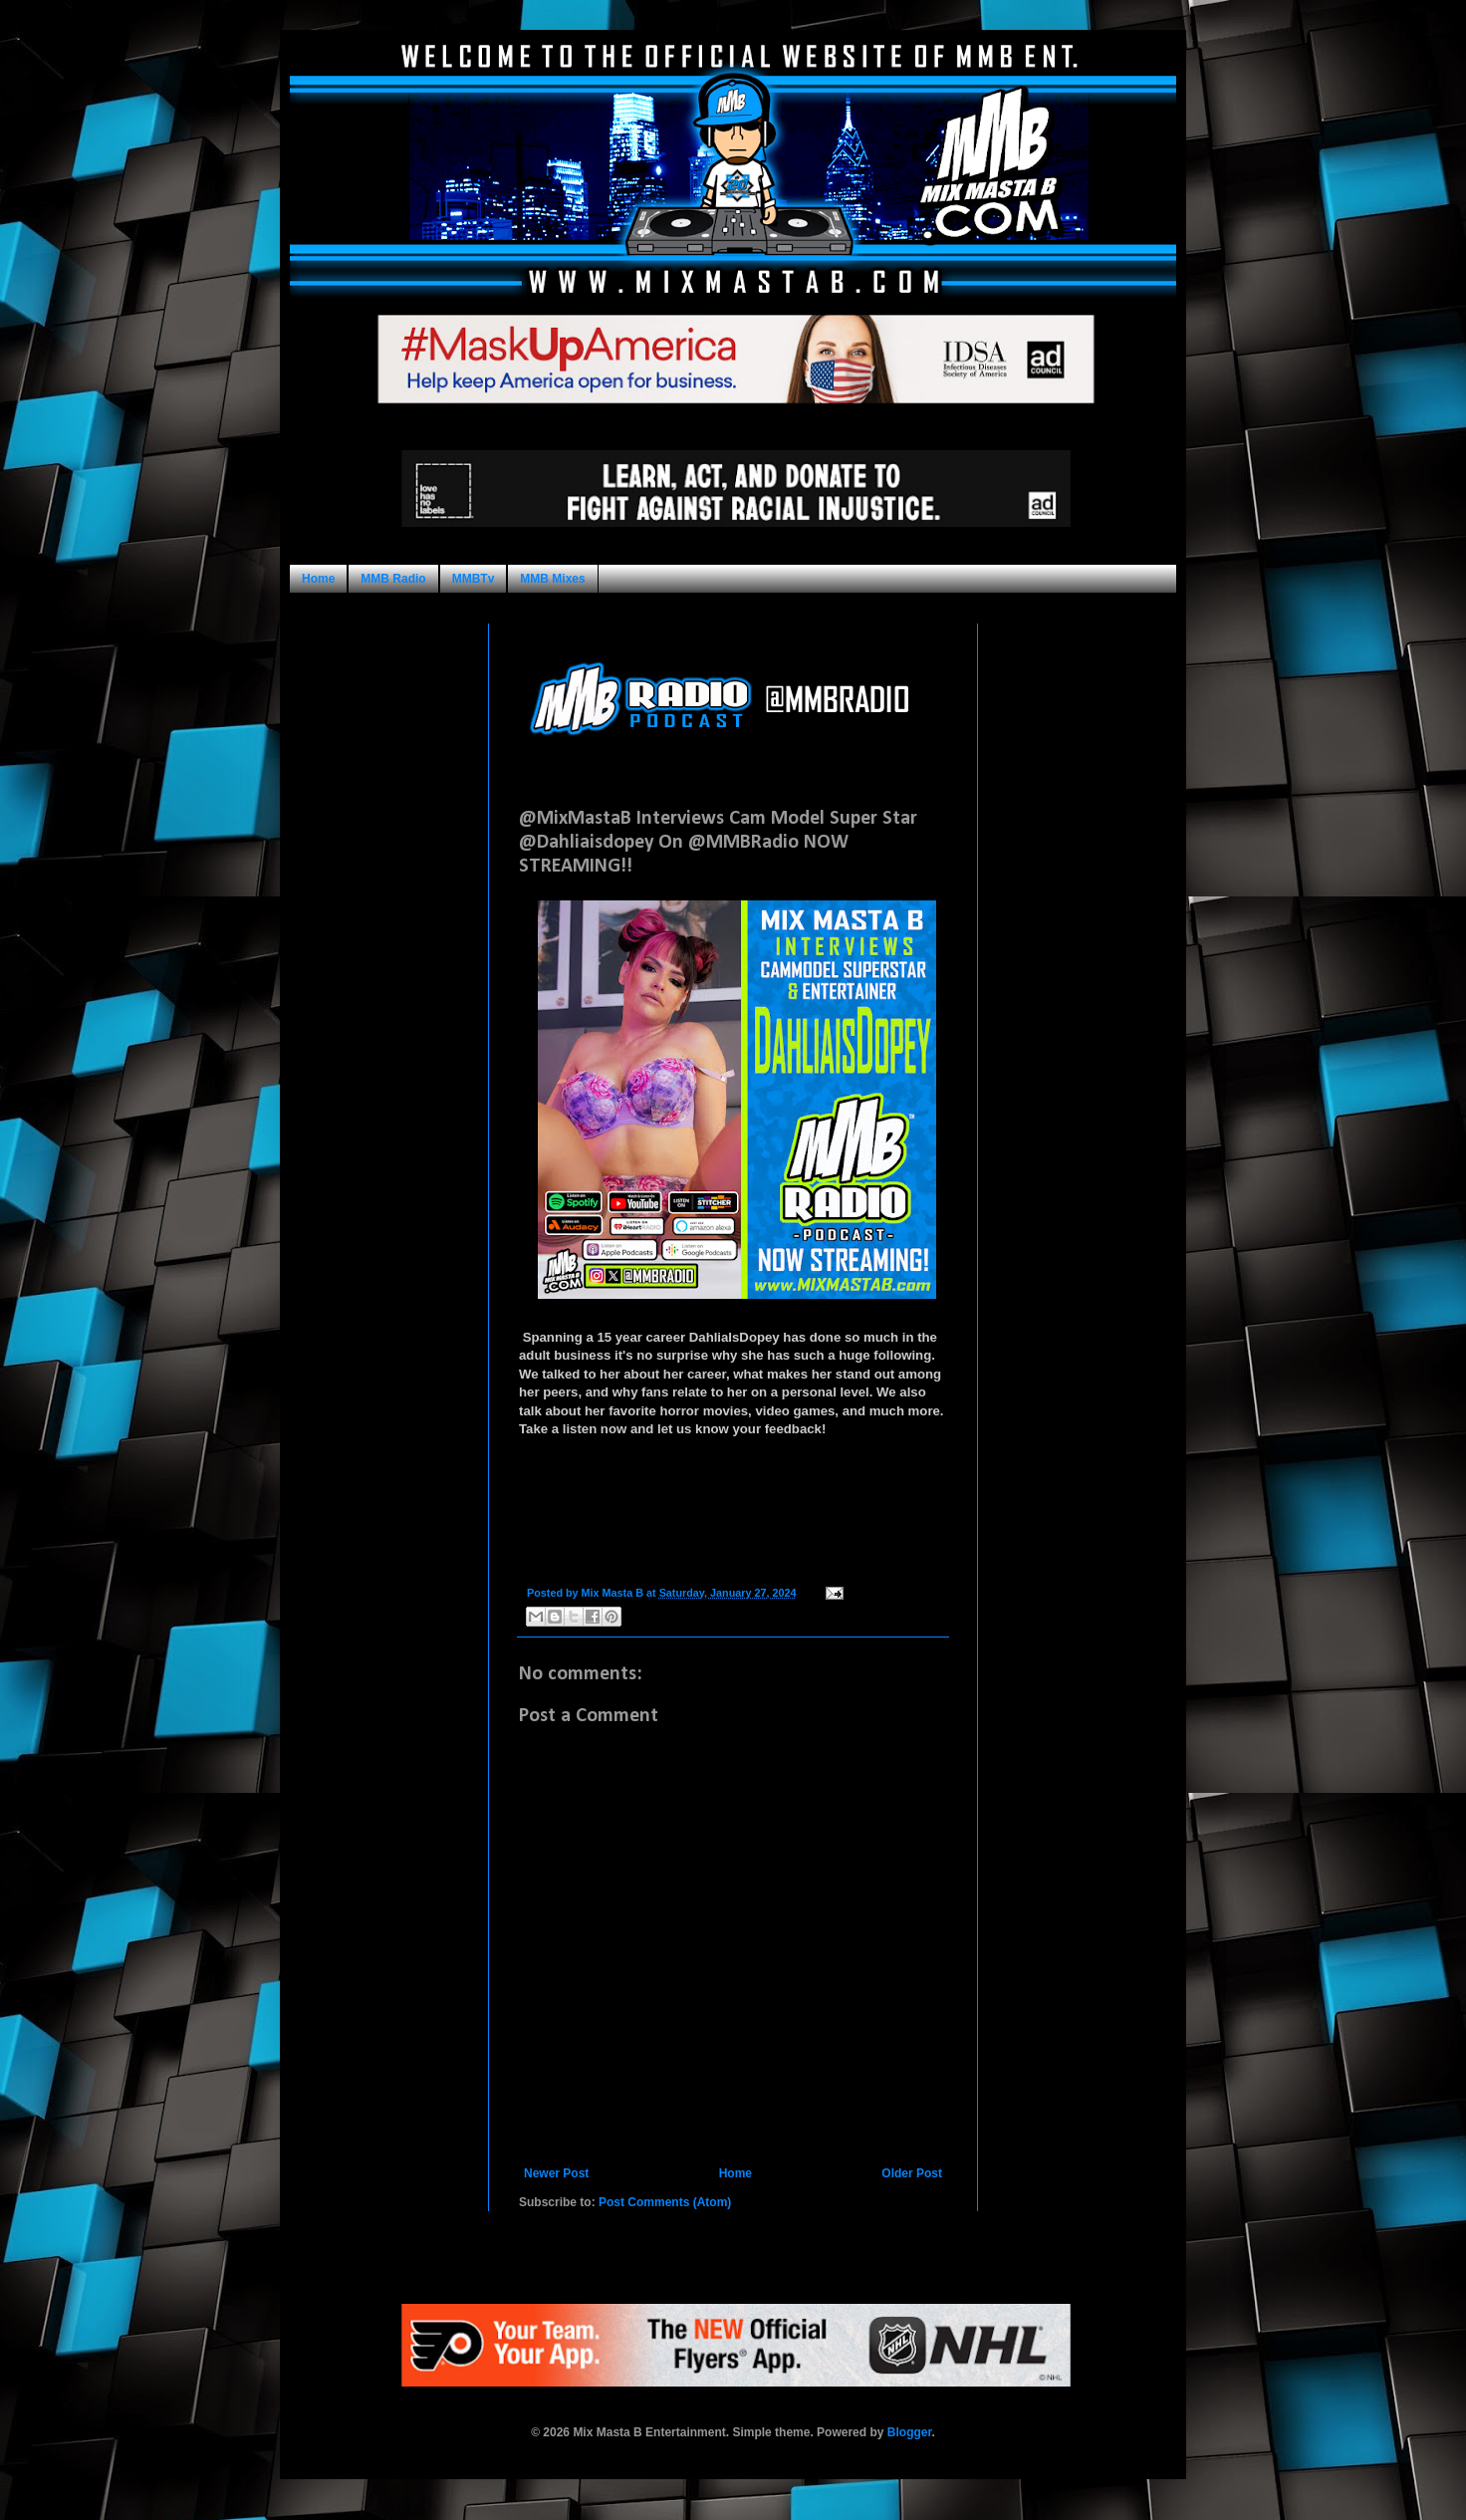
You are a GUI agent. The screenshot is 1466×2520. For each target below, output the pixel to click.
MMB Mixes (552, 579)
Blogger (909, 2432)
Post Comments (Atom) (665, 2202)
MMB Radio (393, 579)
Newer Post (556, 2173)
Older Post (911, 2173)
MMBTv (473, 579)
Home (318, 579)
